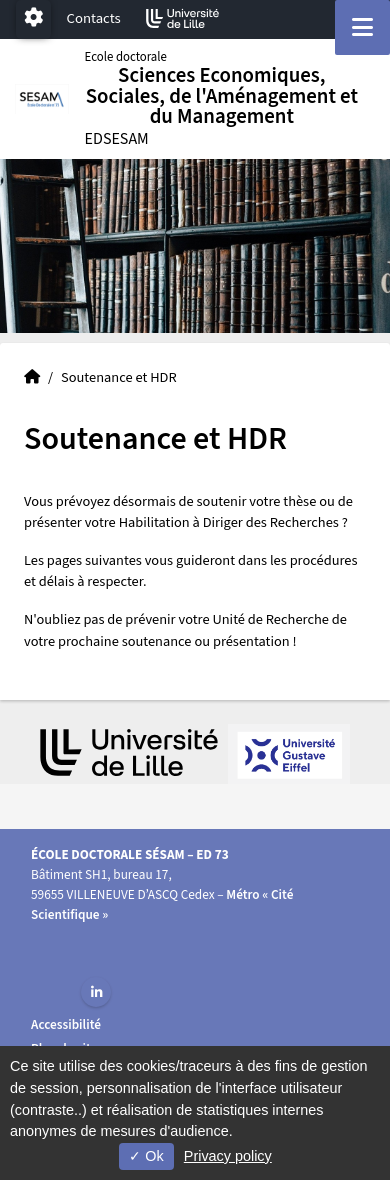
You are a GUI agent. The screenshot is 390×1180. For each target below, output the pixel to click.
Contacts (94, 18)
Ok (146, 1156)
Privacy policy (228, 1156)
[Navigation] (362, 27)
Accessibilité (66, 1024)
